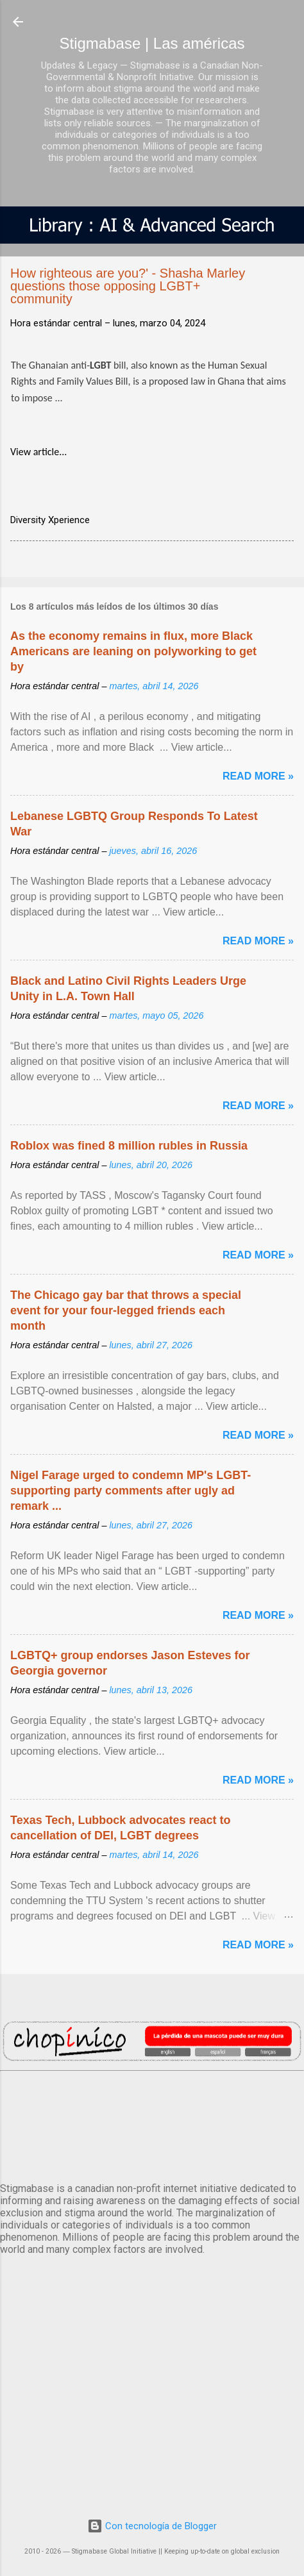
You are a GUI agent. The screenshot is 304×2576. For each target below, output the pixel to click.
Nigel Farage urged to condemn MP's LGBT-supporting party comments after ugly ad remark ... (130, 1490)
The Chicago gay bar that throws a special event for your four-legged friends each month (125, 1310)
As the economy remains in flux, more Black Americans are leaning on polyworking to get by (133, 651)
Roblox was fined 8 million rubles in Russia (129, 1145)
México (152, 2124)
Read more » (258, 776)
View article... (38, 452)
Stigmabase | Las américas (151, 43)
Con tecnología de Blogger (152, 2526)
